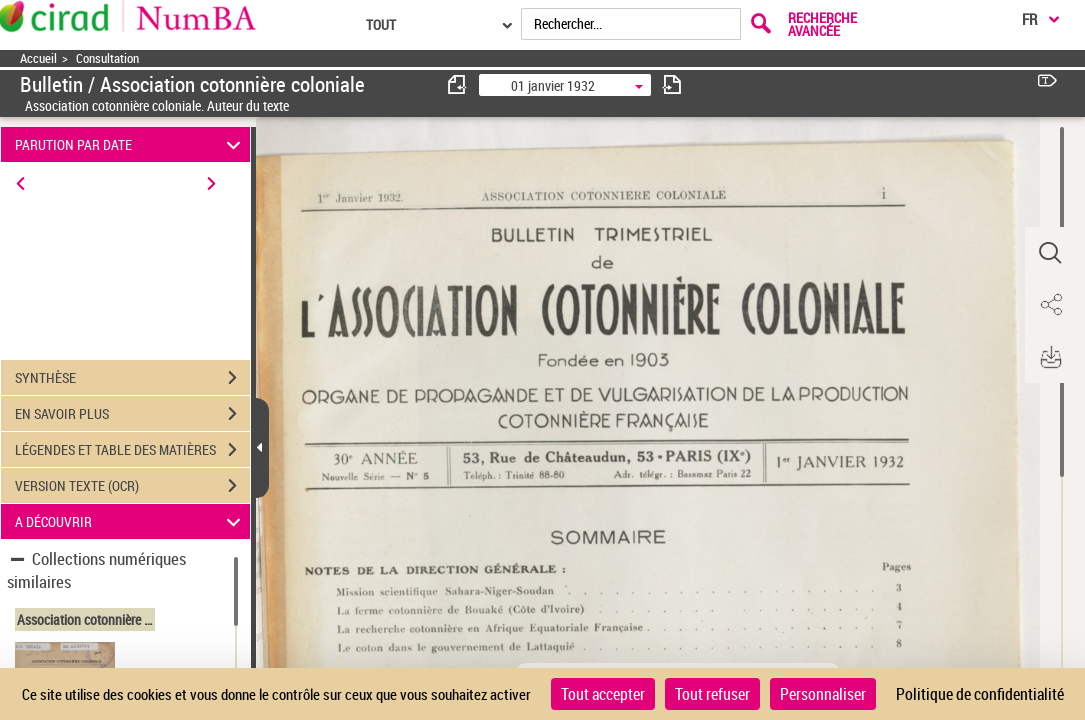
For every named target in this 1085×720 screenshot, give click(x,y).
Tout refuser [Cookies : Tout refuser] (712, 694)
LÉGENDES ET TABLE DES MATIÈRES (132, 450)
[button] (1050, 253)
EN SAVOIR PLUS (132, 414)
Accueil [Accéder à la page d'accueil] (38, 58)
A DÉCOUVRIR (131, 521)
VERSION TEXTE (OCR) (132, 486)
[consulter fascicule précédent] (458, 84)
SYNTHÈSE (132, 378)
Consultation (107, 58)
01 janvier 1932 (553, 85)
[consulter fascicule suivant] (672, 84)
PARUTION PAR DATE (131, 144)
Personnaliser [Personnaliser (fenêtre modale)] (823, 694)
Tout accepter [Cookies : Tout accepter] (603, 694)
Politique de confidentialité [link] (980, 694)
